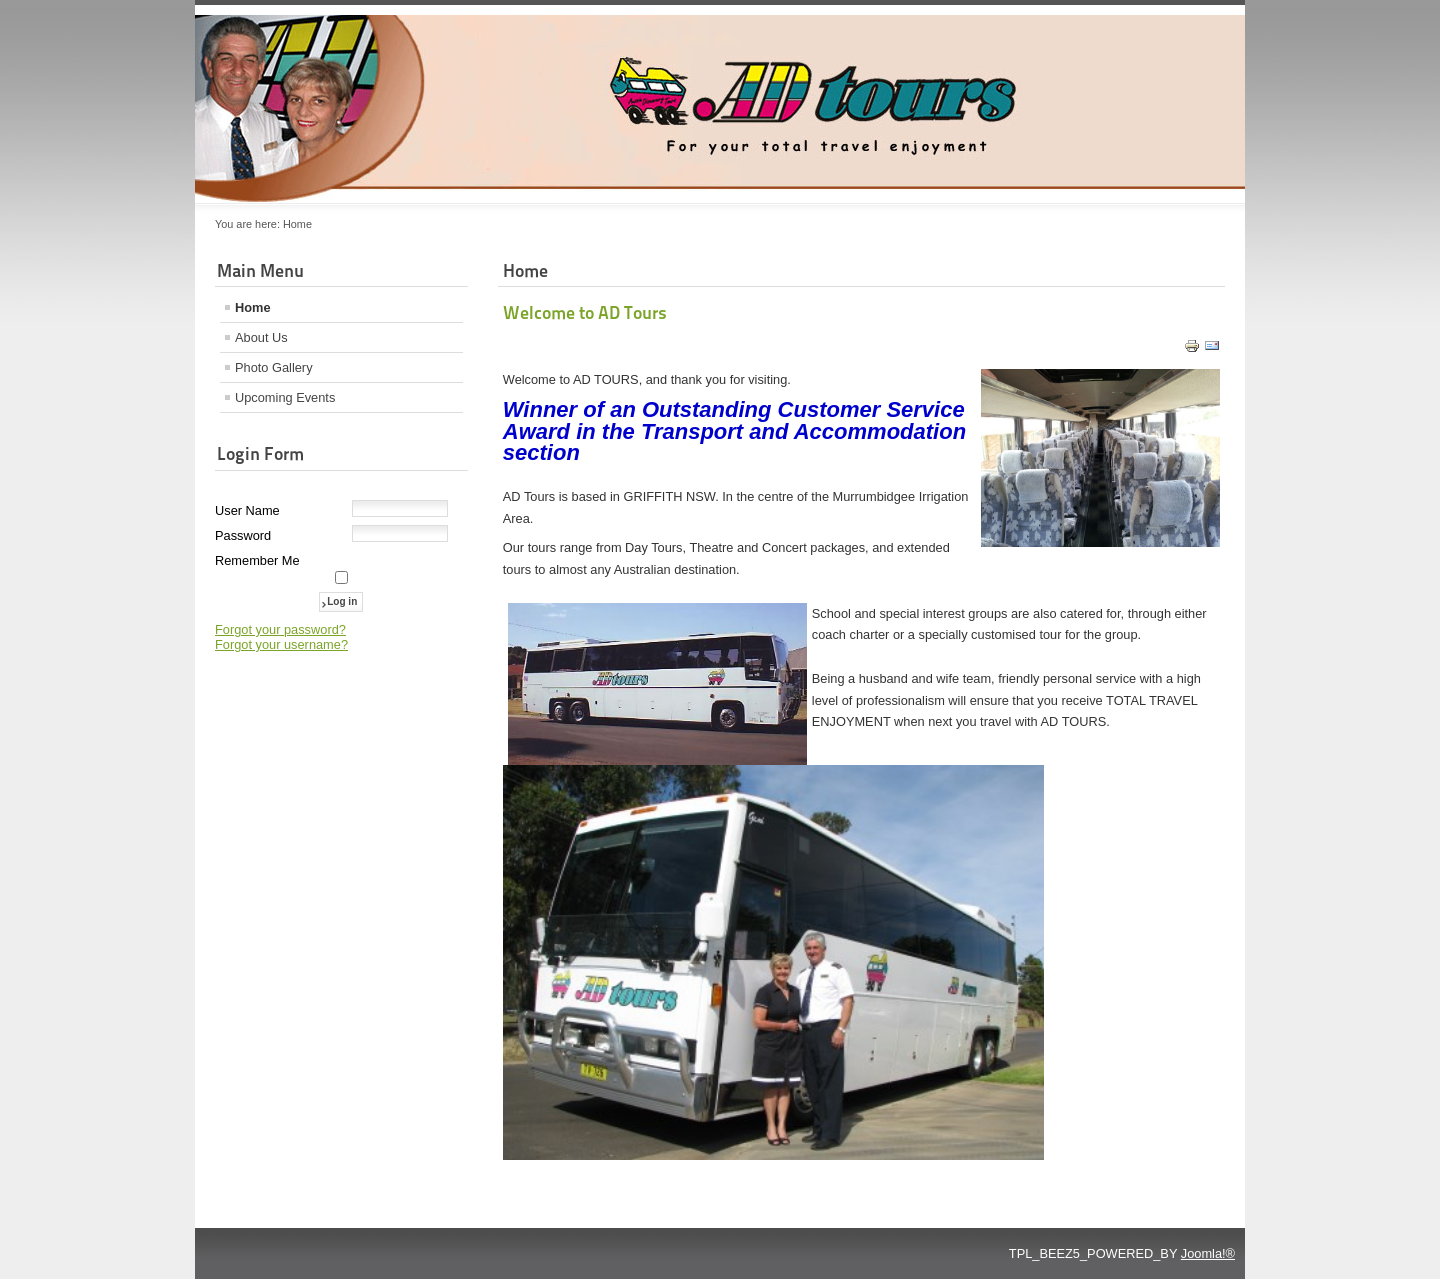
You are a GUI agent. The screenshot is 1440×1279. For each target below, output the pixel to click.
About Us (261, 337)
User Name (247, 510)
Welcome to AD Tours (585, 312)
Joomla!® (1208, 1253)
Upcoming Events (285, 397)
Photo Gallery (274, 367)
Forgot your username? (281, 644)
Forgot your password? (280, 629)
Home (253, 307)
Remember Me (257, 560)
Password (243, 535)
